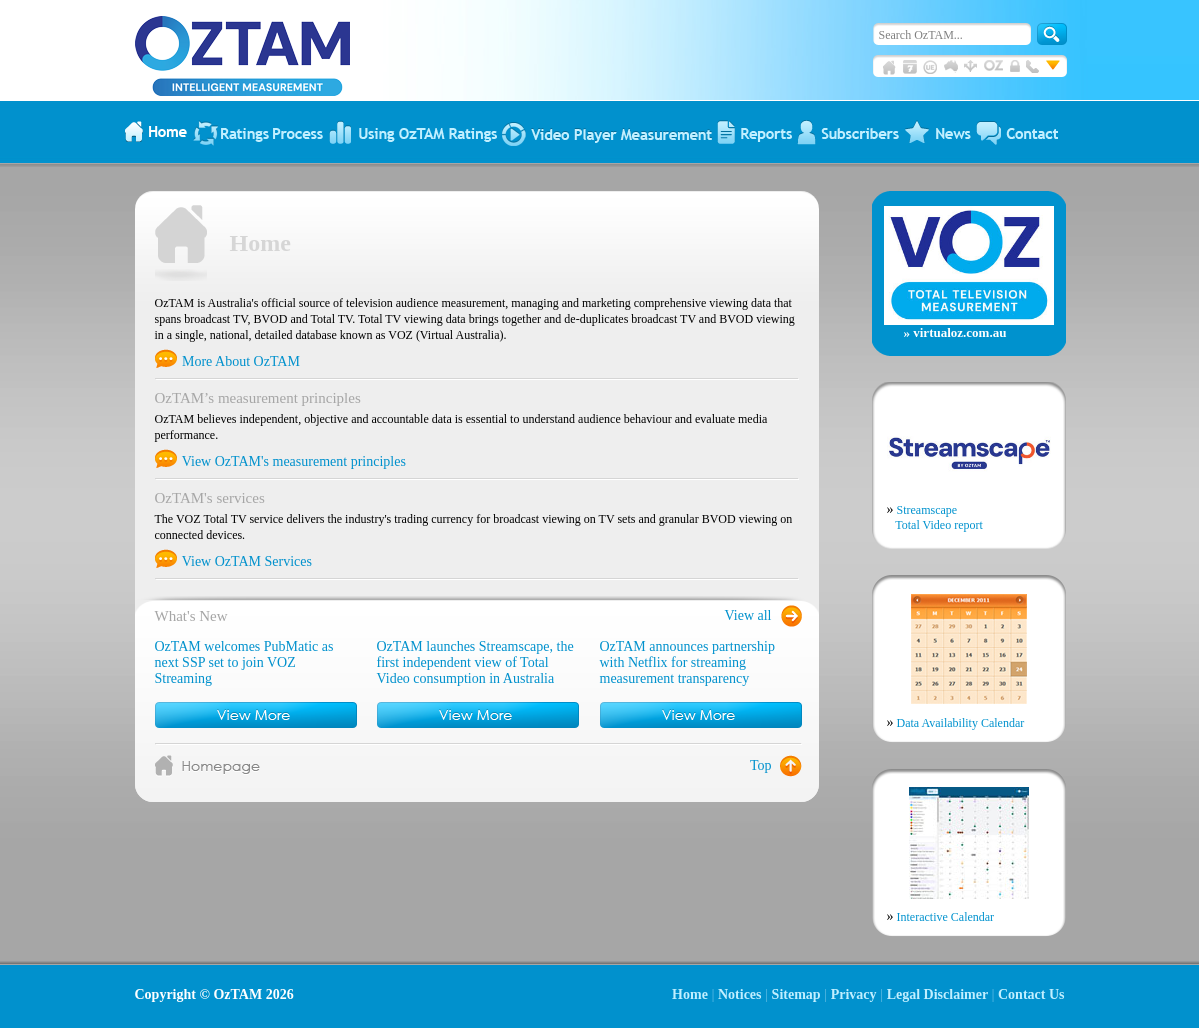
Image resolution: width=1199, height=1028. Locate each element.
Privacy (854, 994)
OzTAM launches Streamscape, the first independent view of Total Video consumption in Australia (475, 662)
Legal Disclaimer (937, 994)
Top (761, 765)
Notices (740, 994)
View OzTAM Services (233, 561)
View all (748, 615)
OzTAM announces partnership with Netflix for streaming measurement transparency (687, 662)
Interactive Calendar (941, 916)
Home (690, 994)
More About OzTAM (227, 361)
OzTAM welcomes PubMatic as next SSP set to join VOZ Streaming (244, 662)
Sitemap (796, 994)
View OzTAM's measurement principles (280, 461)
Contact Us (1031, 994)
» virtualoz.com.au (955, 332)
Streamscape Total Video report (935, 517)
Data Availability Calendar (956, 722)
